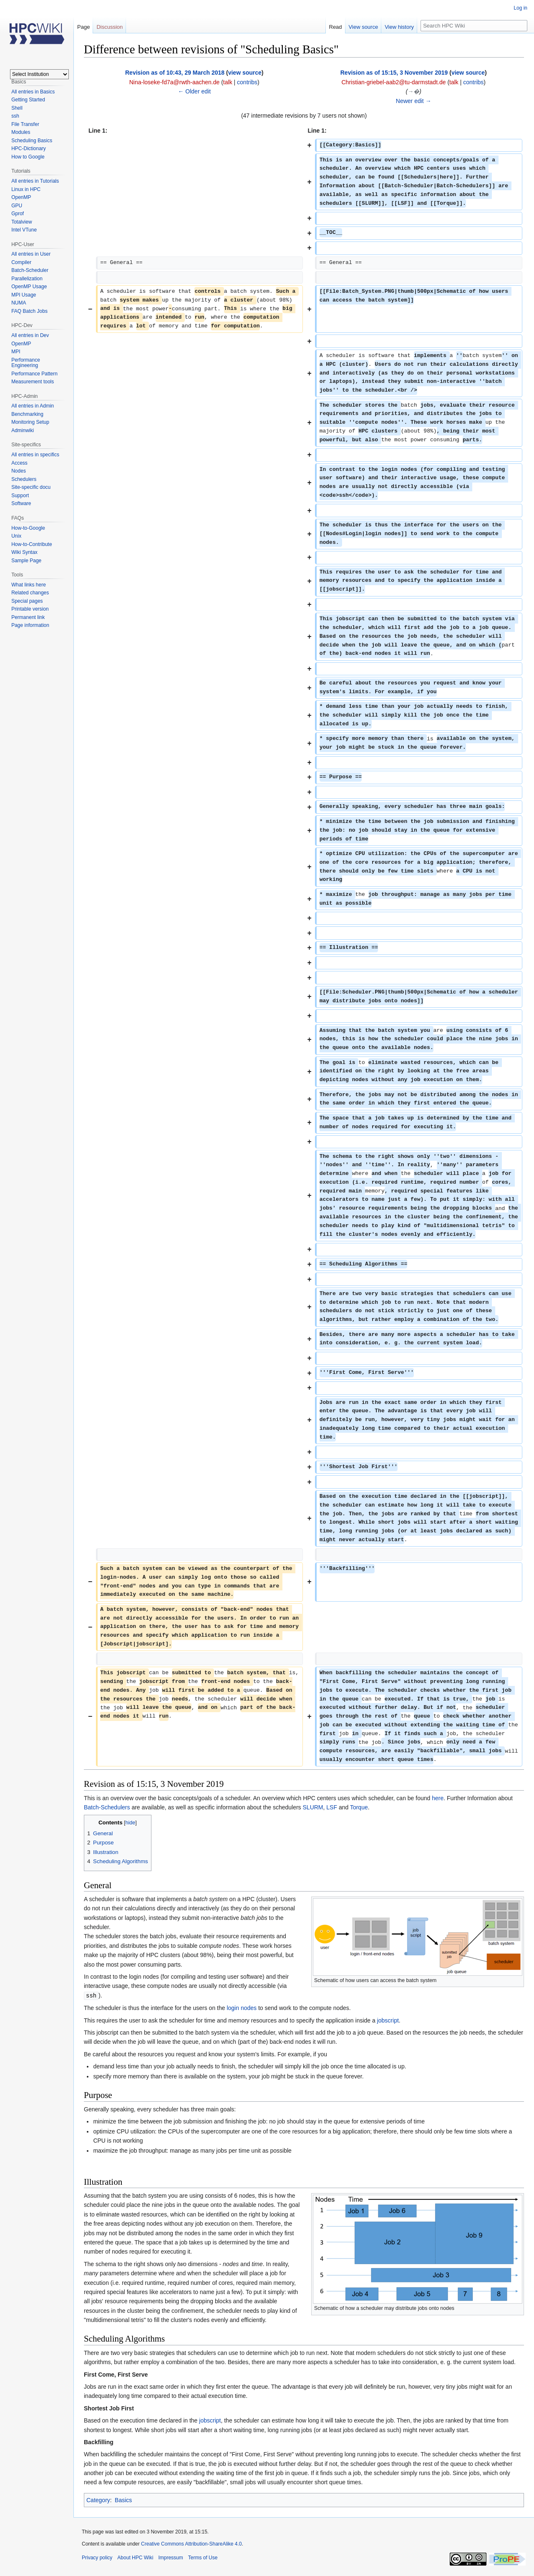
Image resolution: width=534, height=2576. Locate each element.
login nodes (242, 2007)
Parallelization (27, 279)
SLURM (313, 1807)
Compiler (21, 262)
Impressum (170, 2557)
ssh (15, 116)
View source (363, 27)
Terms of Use (203, 2557)
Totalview (21, 222)
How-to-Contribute (31, 544)
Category (98, 2499)
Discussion (109, 27)
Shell (17, 108)
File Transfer (25, 124)
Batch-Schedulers (107, 1807)
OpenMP (21, 197)
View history (399, 27)
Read (335, 27)
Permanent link (28, 617)
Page (83, 27)
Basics (123, 2499)
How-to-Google (28, 528)
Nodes (18, 471)
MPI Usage (23, 295)
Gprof (17, 213)
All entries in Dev (30, 335)
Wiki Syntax (24, 552)
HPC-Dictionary (28, 148)
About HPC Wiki (135, 2557)
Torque (359, 1807)
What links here (28, 585)
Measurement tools (32, 382)
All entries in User (30, 254)
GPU (16, 206)
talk (227, 82)
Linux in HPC (25, 189)
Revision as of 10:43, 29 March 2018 (174, 72)
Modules (20, 132)
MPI (15, 352)
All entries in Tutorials (35, 181)
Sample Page (26, 561)
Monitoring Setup (30, 422)
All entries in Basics (33, 92)
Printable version (29, 609)
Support (20, 495)
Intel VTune (24, 230)
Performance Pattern (34, 374)
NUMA (18, 303)
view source (245, 72)
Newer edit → (413, 101)
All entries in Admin (32, 406)
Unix (16, 536)
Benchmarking (27, 414)
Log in (520, 8)
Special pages (27, 601)
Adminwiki (22, 430)
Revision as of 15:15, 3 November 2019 (394, 72)
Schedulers (23, 479)
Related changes (30, 593)
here (437, 1798)
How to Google (27, 157)
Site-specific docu (30, 487)
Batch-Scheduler (29, 270)
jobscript (388, 2020)
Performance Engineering (25, 363)
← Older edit (194, 91)
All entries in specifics (35, 455)
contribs (247, 82)
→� (413, 91)
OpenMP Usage (29, 286)
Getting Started (28, 100)
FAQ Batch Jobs (29, 311)
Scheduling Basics (31, 140)
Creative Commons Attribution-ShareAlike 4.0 (191, 2543)
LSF (331, 1807)
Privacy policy (97, 2557)
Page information (30, 625)
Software (21, 503)
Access (19, 463)
